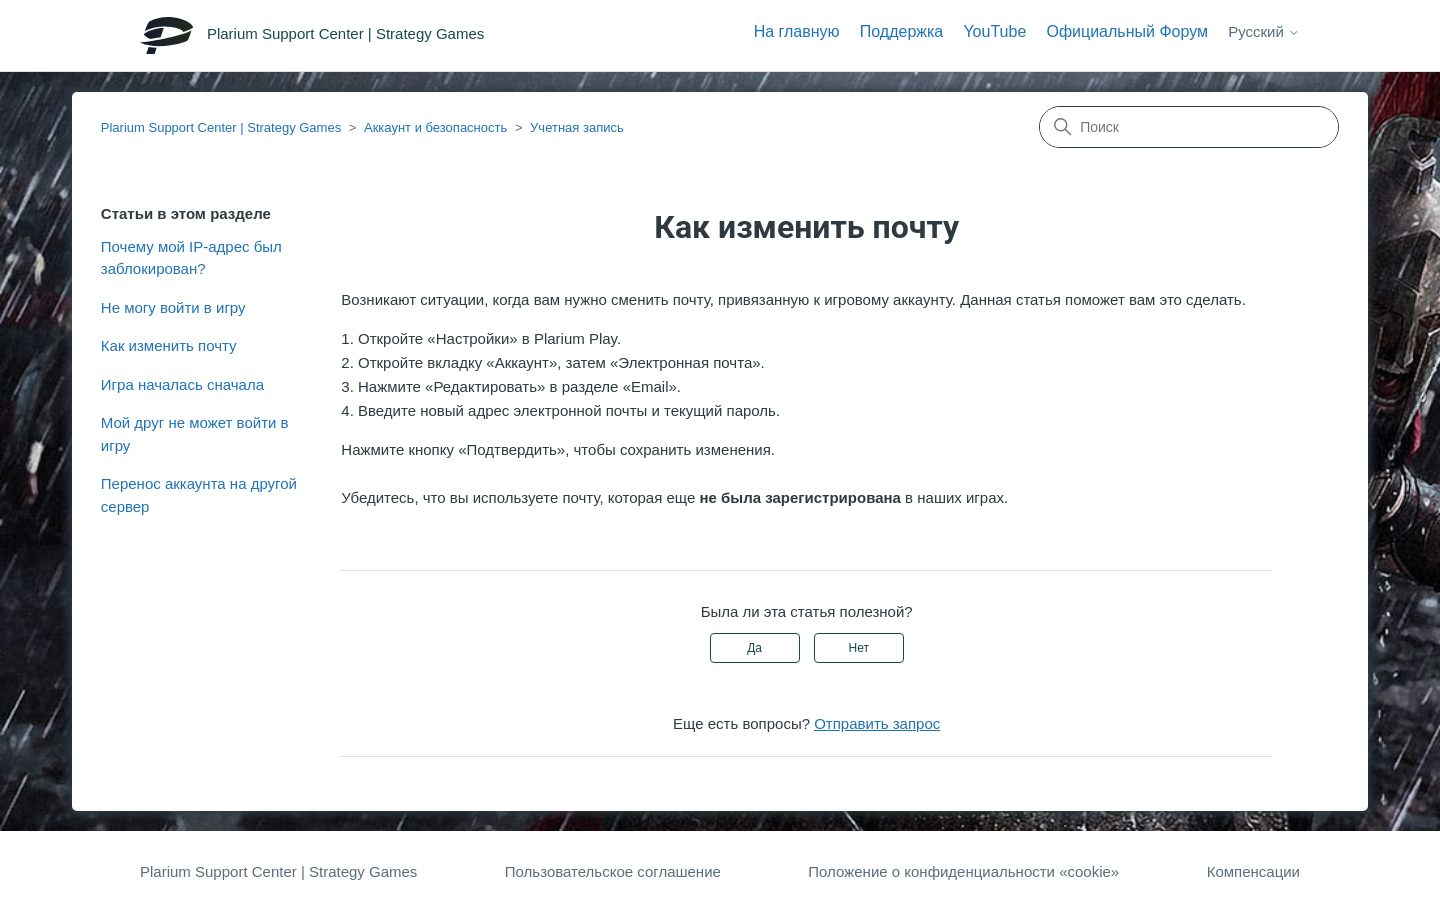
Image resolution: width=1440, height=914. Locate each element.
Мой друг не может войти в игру (195, 434)
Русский (1264, 31)
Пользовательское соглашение (613, 871)
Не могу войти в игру (173, 307)
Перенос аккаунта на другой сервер (199, 495)
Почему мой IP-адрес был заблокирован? (191, 258)
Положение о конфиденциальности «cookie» (963, 871)
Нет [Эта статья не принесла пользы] (859, 648)
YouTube (994, 31)
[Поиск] (1189, 127)
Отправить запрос (877, 723)
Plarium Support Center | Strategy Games (221, 127)
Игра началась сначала (182, 384)
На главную (797, 31)
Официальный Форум (1127, 31)
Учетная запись (577, 127)
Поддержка (901, 31)
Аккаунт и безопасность (435, 127)
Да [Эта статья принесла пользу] (754, 648)
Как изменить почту (169, 345)
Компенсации (1253, 871)
